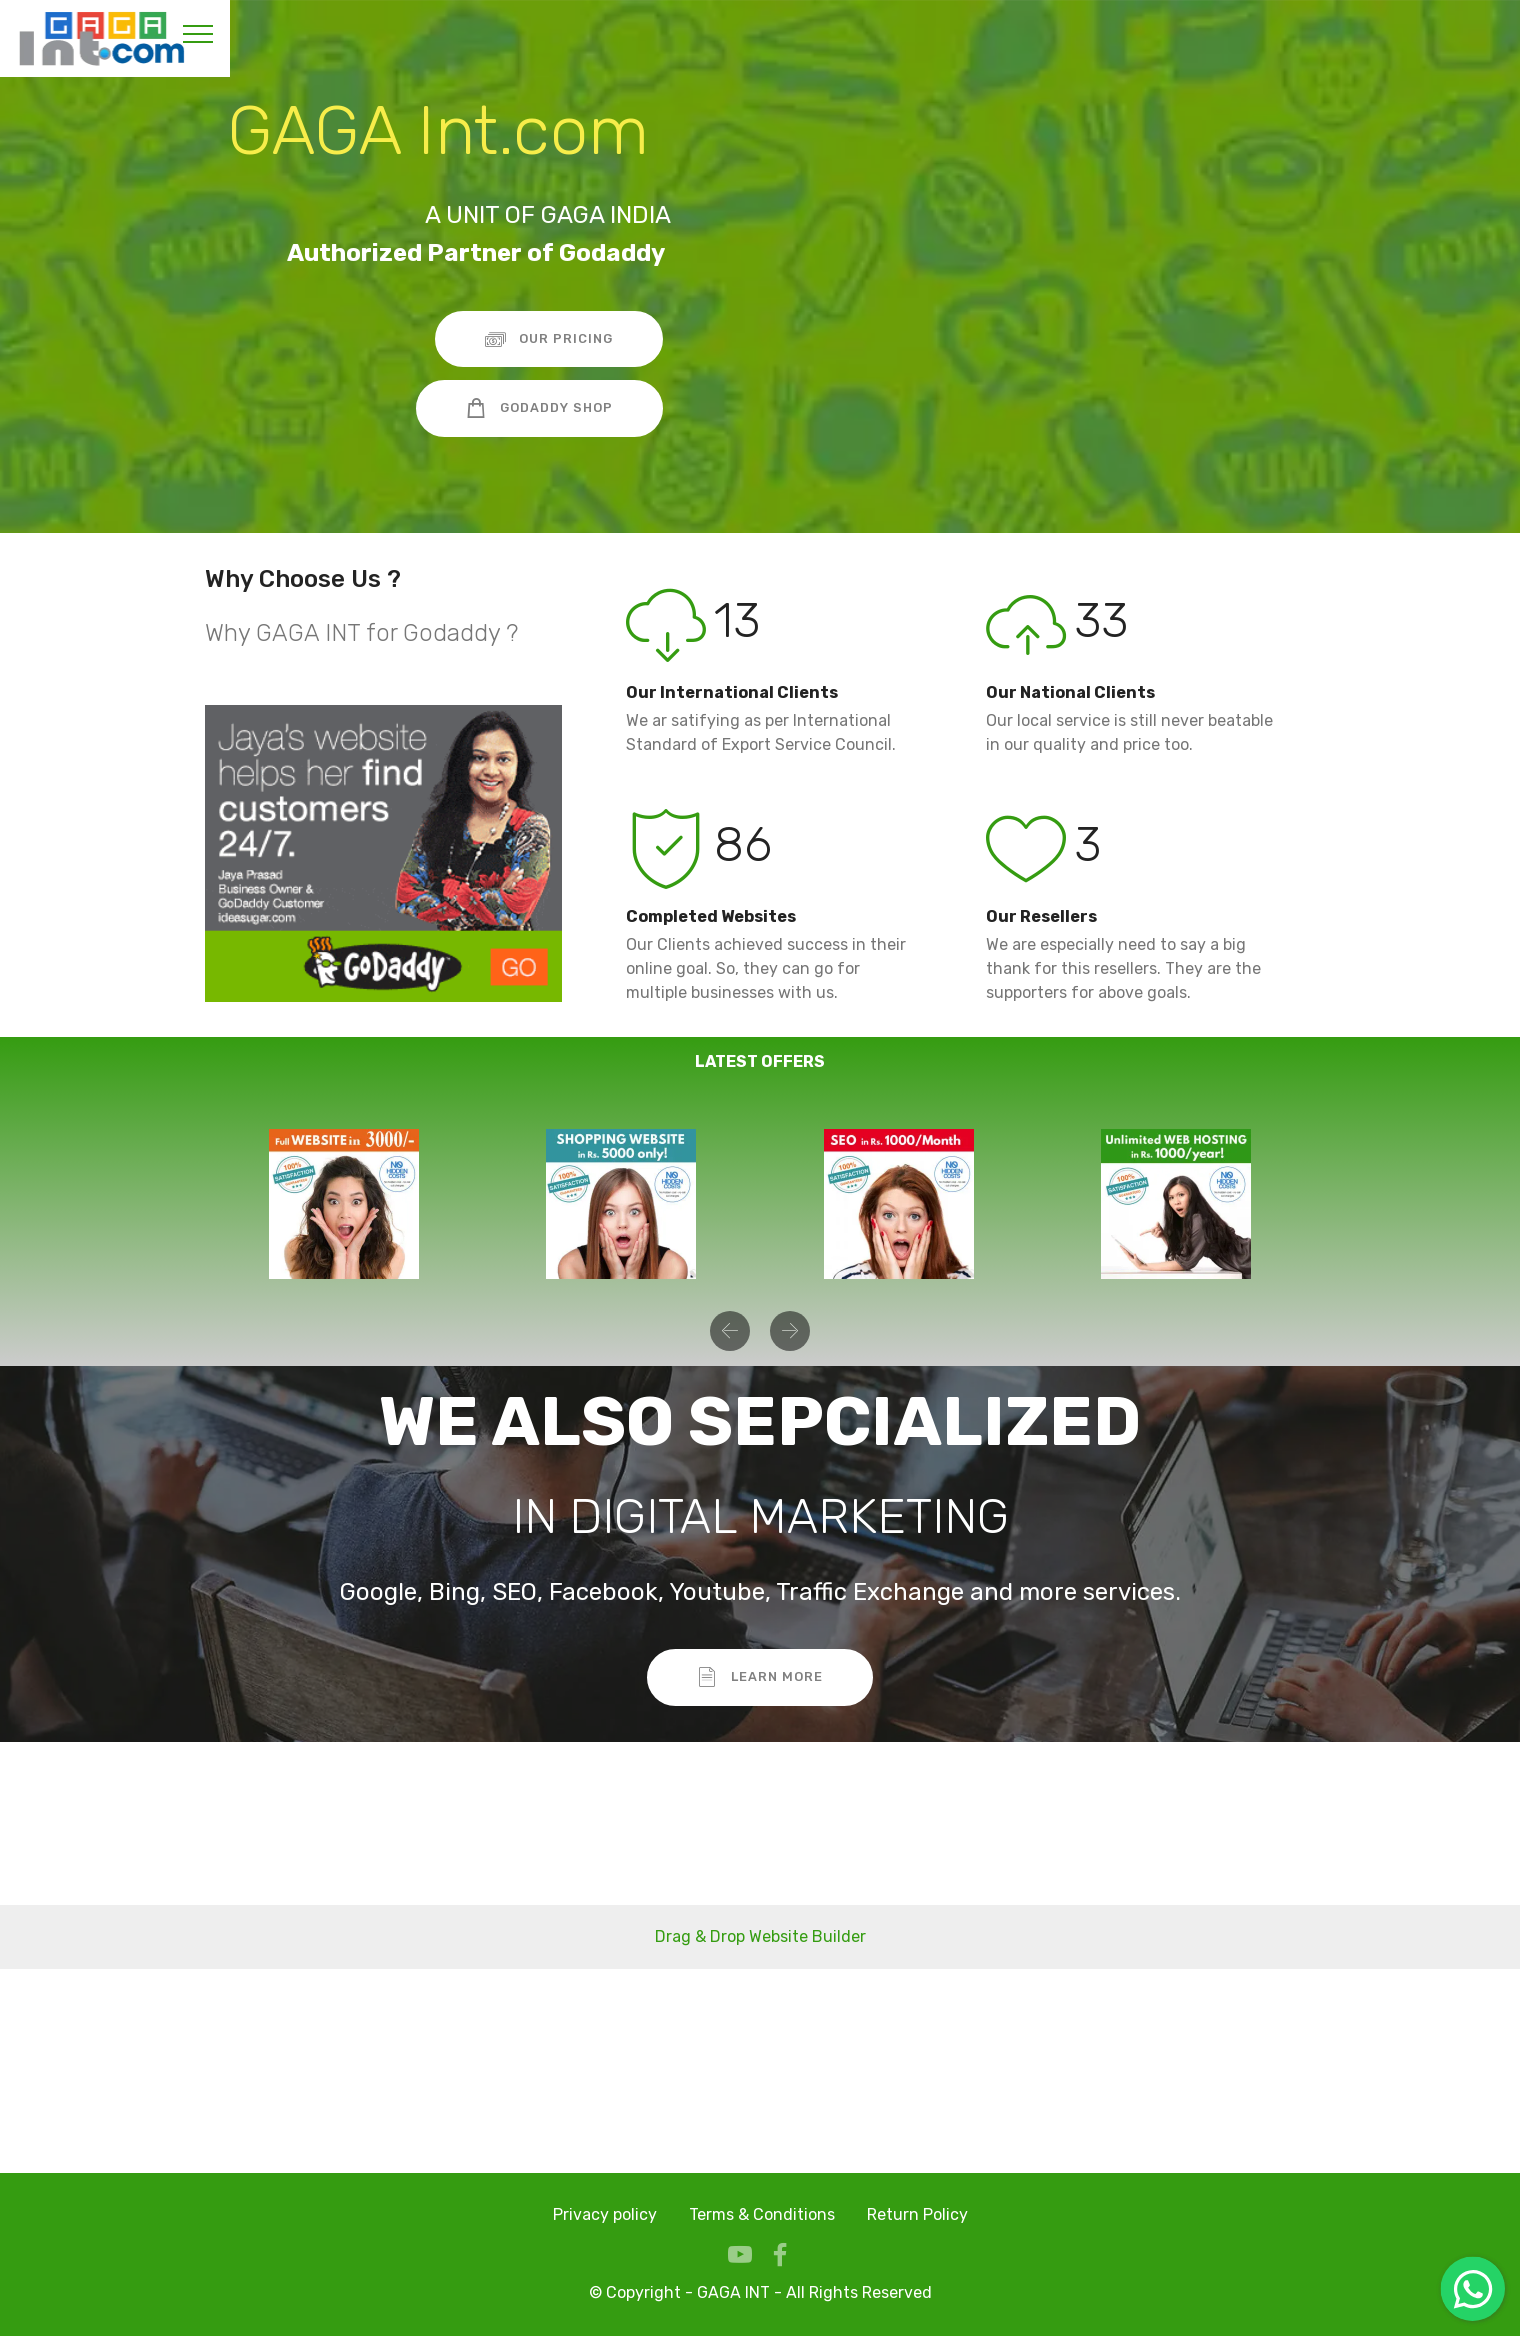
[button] (730, 1331)
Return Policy (917, 2214)
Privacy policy (605, 2214)
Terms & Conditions (762, 2214)
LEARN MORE (760, 1677)
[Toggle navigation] (198, 33)
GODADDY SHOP (539, 408)
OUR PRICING (549, 339)
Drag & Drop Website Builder (760, 1936)
